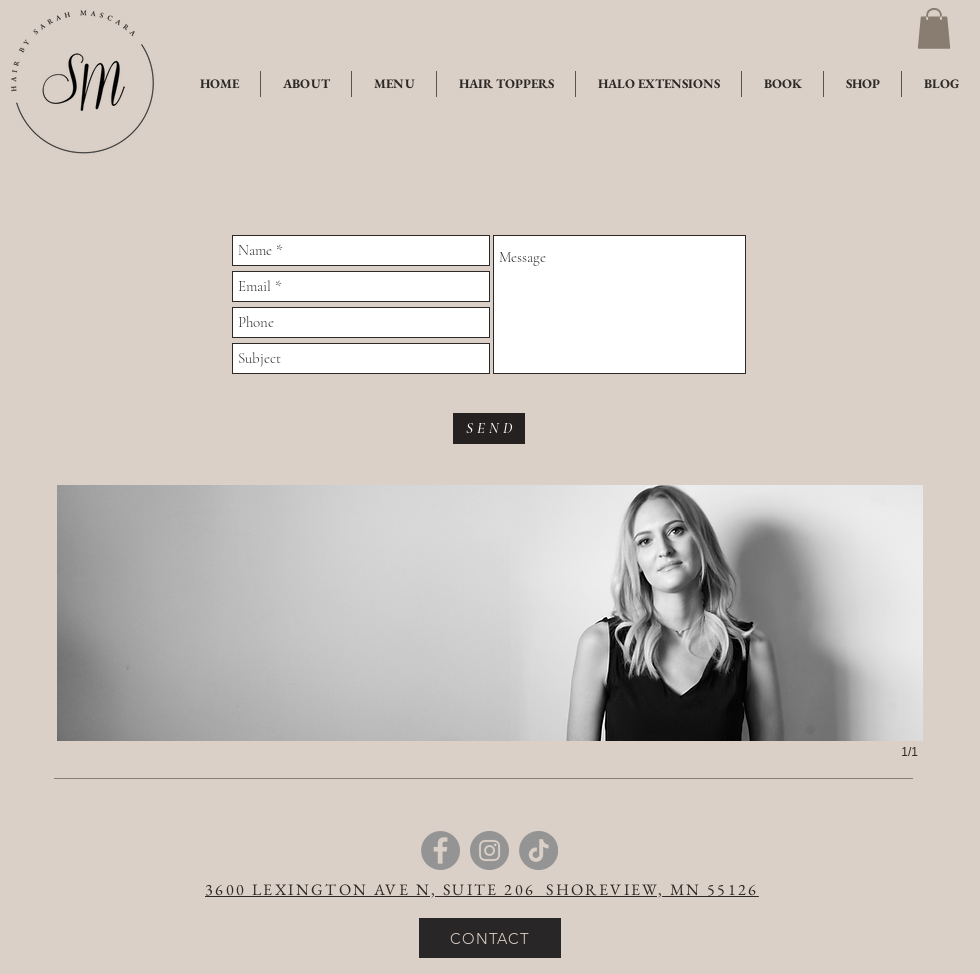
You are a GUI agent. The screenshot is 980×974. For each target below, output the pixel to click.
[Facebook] (440, 850)
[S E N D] (489, 428)
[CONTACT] (490, 938)
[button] (934, 28)
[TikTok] (538, 850)
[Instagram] (489, 850)
